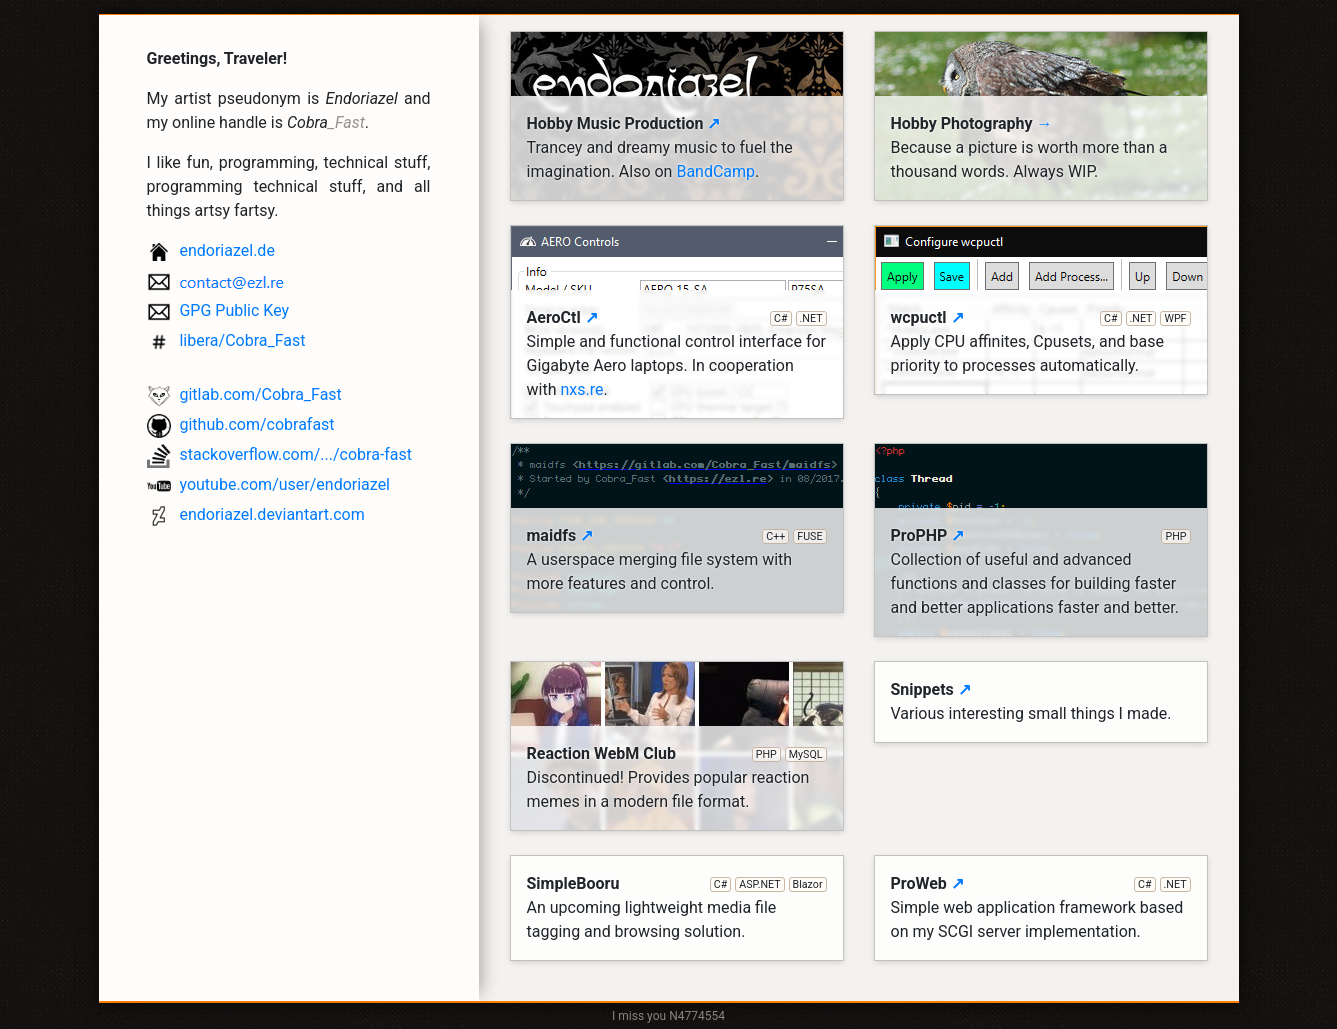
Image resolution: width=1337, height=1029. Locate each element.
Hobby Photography (972, 123)
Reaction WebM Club (677, 754)
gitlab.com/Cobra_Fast (244, 395)
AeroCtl (677, 318)
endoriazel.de (211, 251)
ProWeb (1041, 884)
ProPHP (1041, 536)
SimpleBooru (677, 884)
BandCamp (715, 171)
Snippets (931, 689)
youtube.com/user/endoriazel (269, 485)
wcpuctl (1041, 318)
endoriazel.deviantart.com (256, 515)
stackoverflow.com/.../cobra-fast (280, 455)
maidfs (677, 536)
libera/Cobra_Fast (226, 341)
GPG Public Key (218, 311)
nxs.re (581, 389)
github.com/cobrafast (241, 425)
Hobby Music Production (624, 123)
